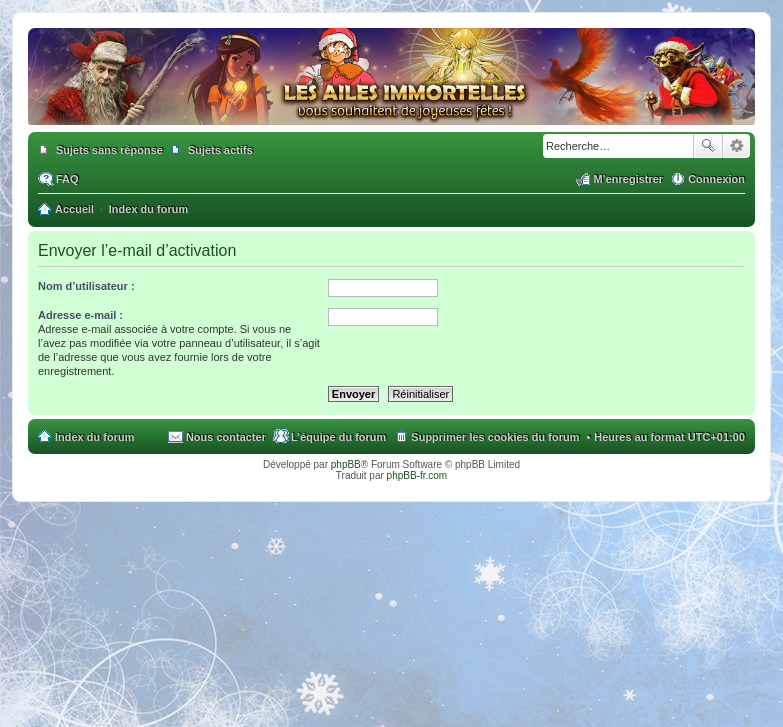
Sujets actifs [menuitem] (220, 150)
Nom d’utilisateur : (86, 286)
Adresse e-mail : (80, 315)
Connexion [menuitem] (716, 179)
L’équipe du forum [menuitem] (338, 437)
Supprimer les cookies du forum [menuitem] (495, 437)
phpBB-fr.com (417, 475)
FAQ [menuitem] (67, 179)
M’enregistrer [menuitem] (628, 179)
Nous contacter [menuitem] (226, 437)
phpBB (346, 464)
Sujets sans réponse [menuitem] (109, 150)
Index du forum (94, 437)
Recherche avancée (736, 146)
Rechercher (708, 146)
